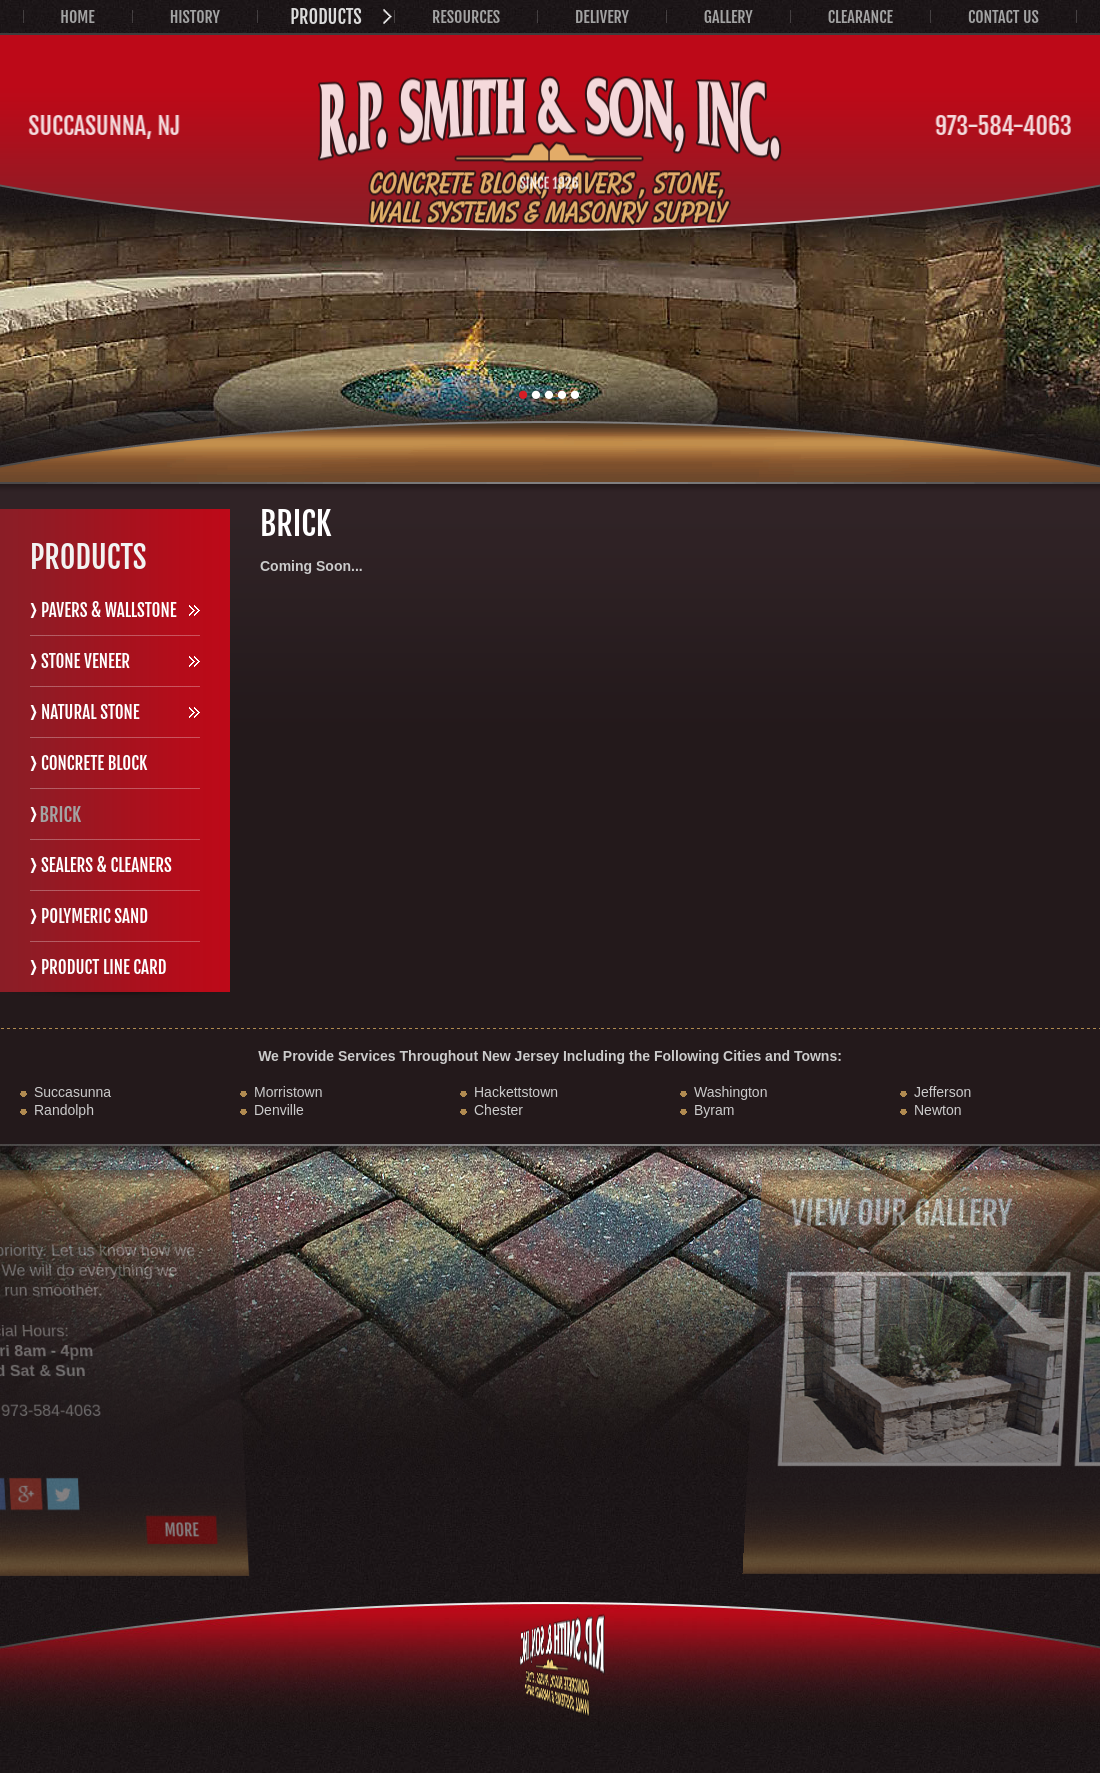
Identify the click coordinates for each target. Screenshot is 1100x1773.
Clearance (860, 17)
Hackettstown (516, 1092)
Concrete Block (94, 763)
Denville (279, 1110)
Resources (466, 17)
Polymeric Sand (94, 916)
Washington (730, 1092)
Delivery (602, 17)
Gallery (728, 17)
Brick (60, 814)
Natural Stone (90, 712)
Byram (714, 1110)
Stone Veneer (85, 661)
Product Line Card (104, 967)
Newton (937, 1110)
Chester (498, 1110)
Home (77, 17)
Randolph (64, 1110)
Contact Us (1003, 17)
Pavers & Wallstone (109, 610)
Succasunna (72, 1092)
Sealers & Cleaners (106, 865)
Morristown (288, 1092)
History (195, 17)
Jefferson (942, 1092)
